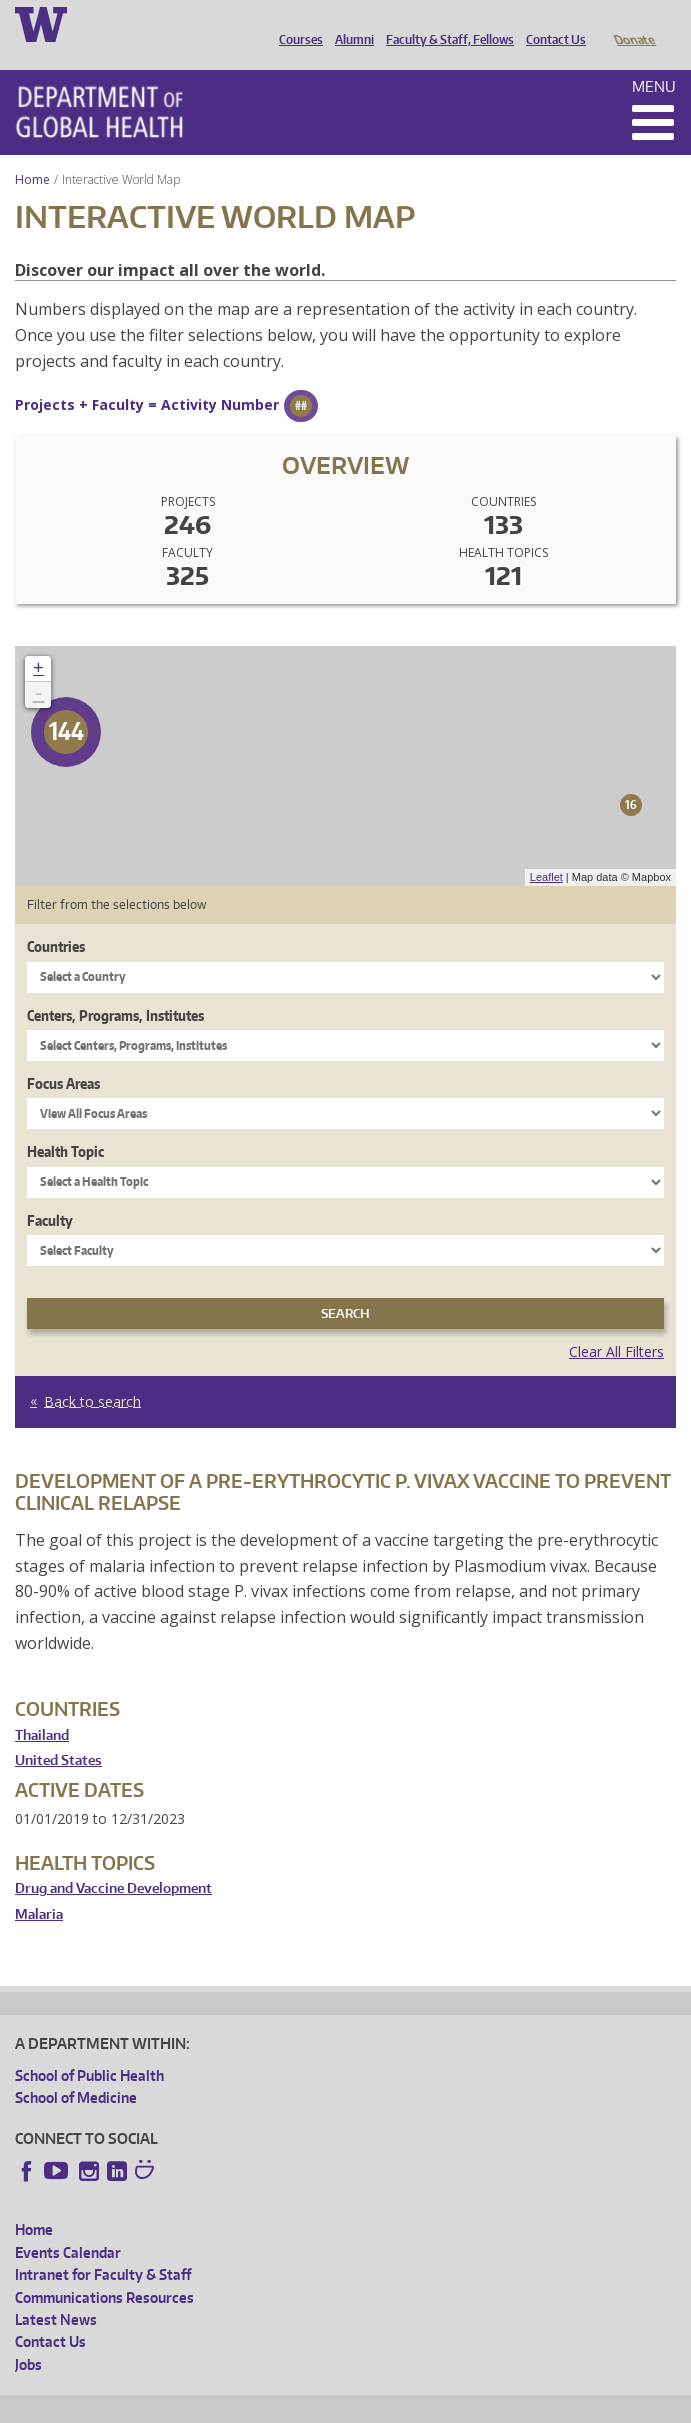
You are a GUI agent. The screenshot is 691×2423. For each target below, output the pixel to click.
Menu (654, 58)
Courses (296, 23)
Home (32, 151)
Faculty (50, 1192)
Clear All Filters (616, 1323)
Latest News (56, 2291)
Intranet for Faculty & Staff (103, 2246)
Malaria (39, 1886)
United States (58, 1732)
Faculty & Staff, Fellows (445, 23)
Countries (56, 918)
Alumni (349, 23)
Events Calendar (68, 2224)
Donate (633, 23)
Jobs (28, 2336)
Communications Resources (104, 2269)
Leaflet (546, 849)
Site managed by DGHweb (480, 2404)
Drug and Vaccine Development (113, 1860)
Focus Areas (63, 1055)
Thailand (42, 1707)
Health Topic (65, 1123)
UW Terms (361, 2404)
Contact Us (551, 23)
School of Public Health (89, 2047)
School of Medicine (76, 2069)
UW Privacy (280, 2404)
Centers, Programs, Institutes (115, 987)
